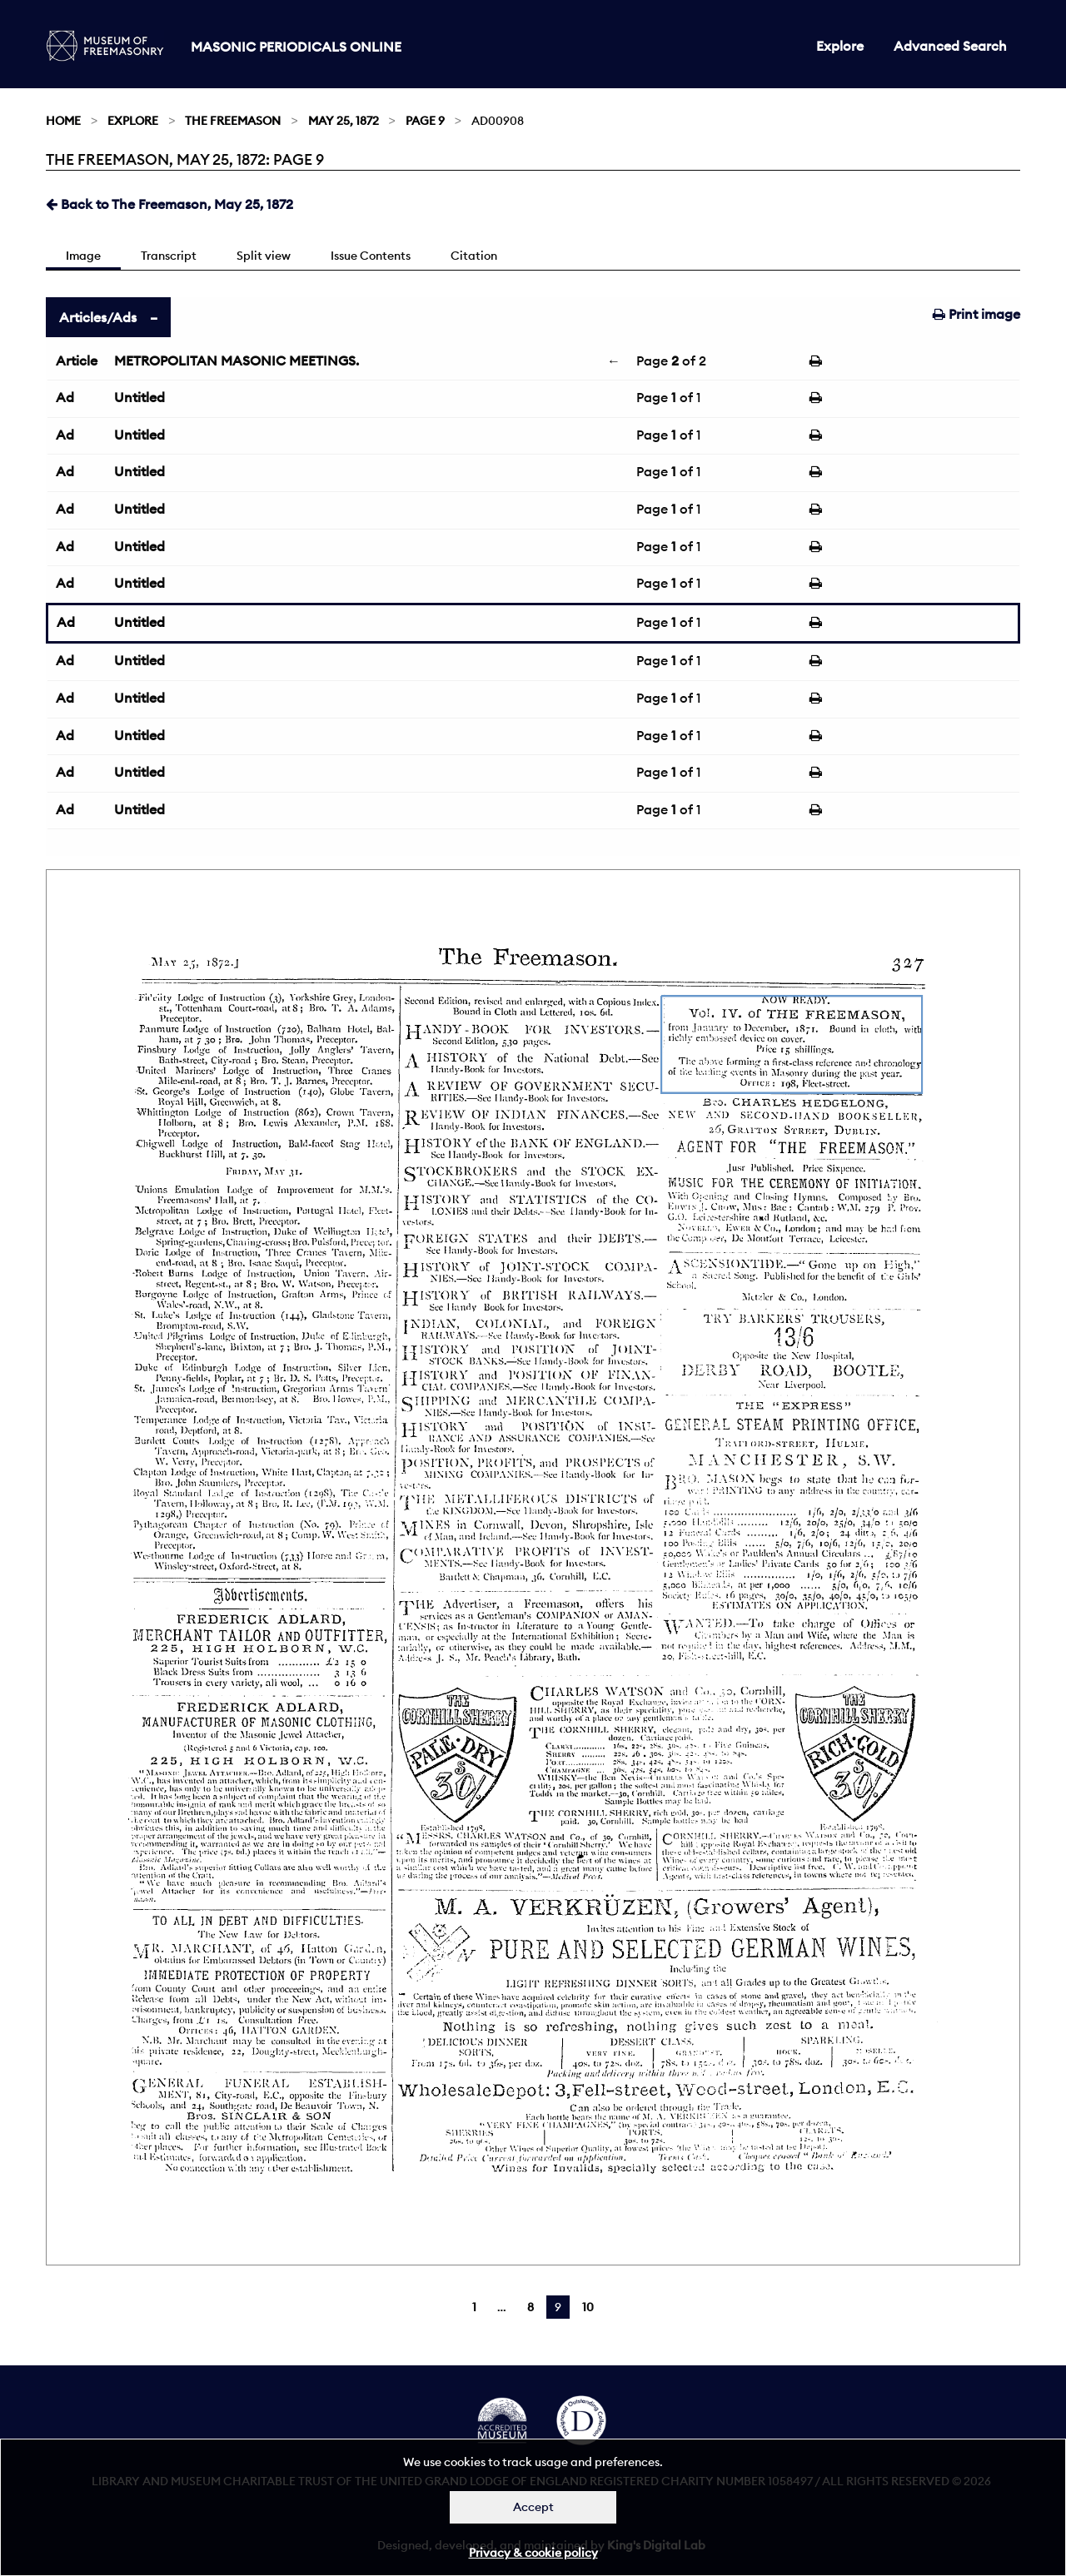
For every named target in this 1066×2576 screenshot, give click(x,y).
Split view (264, 255)
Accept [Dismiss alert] (533, 2506)
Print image (976, 314)
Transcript (169, 255)
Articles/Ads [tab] (98, 317)
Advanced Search (950, 45)
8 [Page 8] (530, 2307)
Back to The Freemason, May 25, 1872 (169, 204)
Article (76, 360)
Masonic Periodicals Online (296, 46)
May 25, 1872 (343, 120)
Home (63, 120)
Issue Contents (371, 255)
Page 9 (425, 120)
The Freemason (233, 120)
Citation (474, 255)
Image (83, 255)
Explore (840, 45)
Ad (65, 397)
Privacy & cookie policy (533, 2552)
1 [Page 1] (474, 2307)
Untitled (139, 397)
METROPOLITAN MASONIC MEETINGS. (236, 360)
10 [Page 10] (588, 2307)
